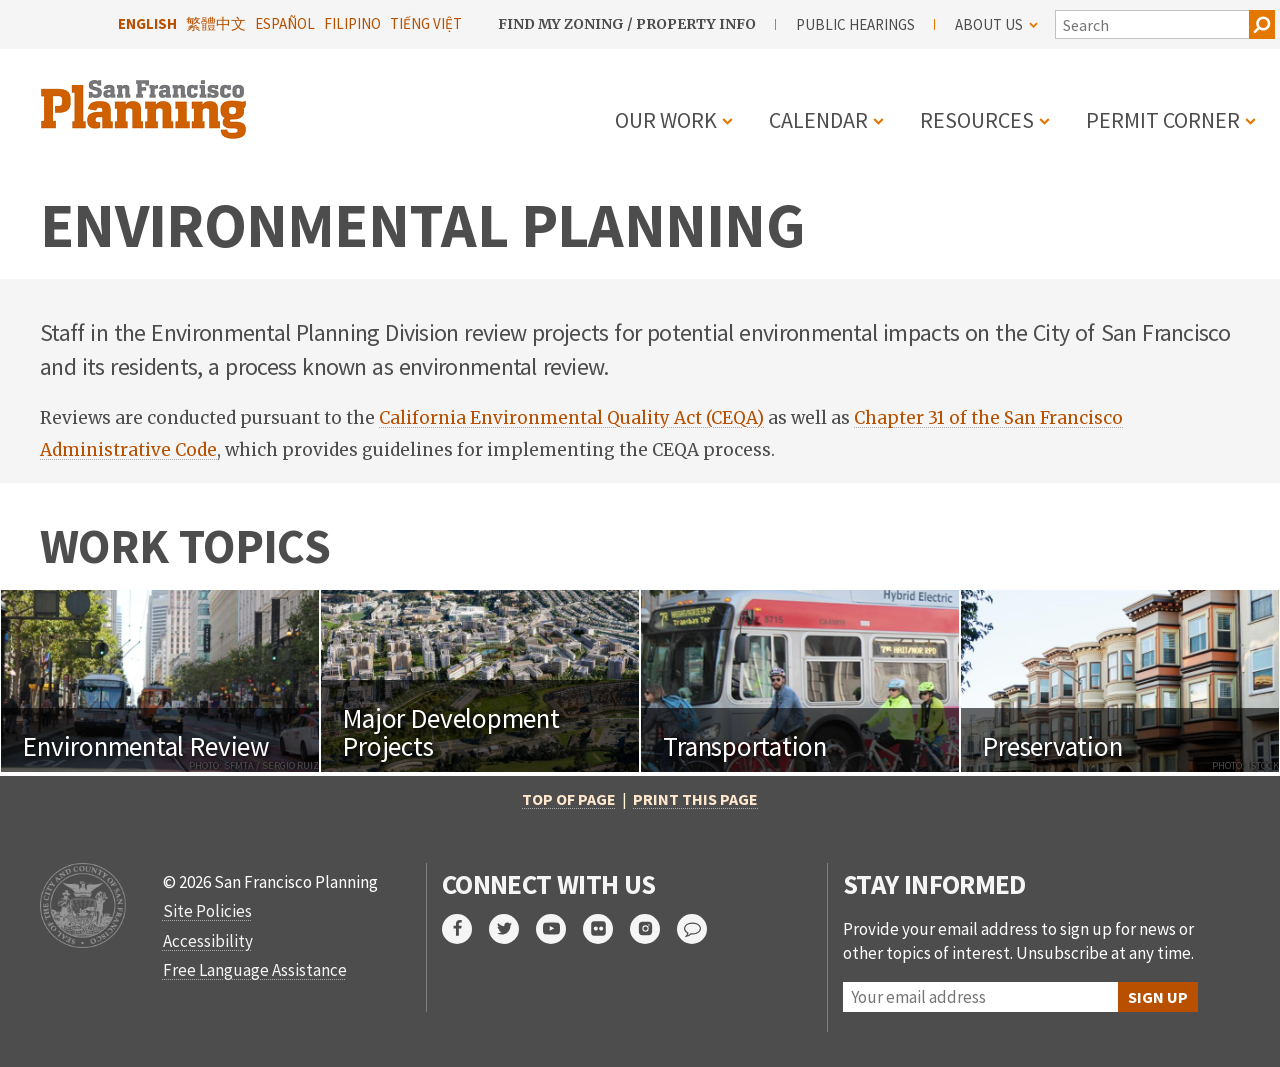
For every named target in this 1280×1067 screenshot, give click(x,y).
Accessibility (208, 941)
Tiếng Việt (426, 23)
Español (285, 23)
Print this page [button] (695, 799)
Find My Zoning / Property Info (627, 24)
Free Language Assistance (255, 970)
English (147, 23)
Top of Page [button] (569, 799)
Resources (977, 120)
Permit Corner (1163, 120)
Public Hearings (855, 24)
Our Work (666, 120)
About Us (996, 24)
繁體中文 (216, 23)
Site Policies (207, 911)
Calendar (818, 120)
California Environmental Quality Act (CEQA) (571, 418)
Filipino (352, 23)
